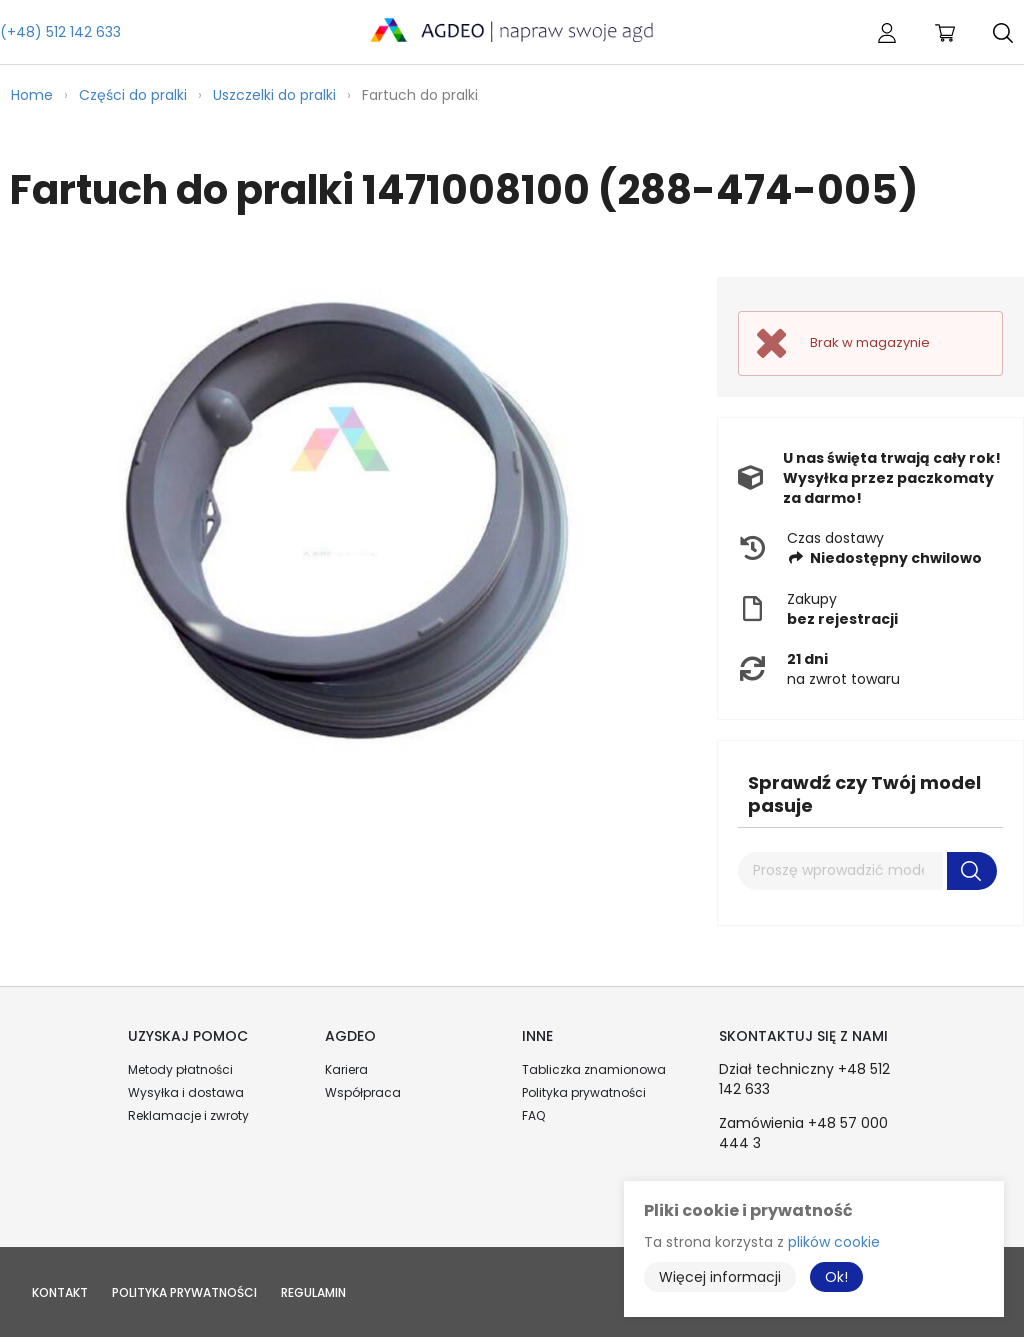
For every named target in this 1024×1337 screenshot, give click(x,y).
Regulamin (313, 1292)
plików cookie (834, 1242)
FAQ (533, 1115)
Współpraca (363, 1092)
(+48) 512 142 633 (60, 32)
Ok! (836, 1277)
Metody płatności (180, 1069)
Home (32, 95)
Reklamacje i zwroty (188, 1115)
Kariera (346, 1069)
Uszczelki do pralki (274, 95)
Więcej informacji (720, 1277)
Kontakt (60, 1292)
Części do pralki (133, 95)
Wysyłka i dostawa (186, 1092)
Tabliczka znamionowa (594, 1069)
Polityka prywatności (584, 1092)
